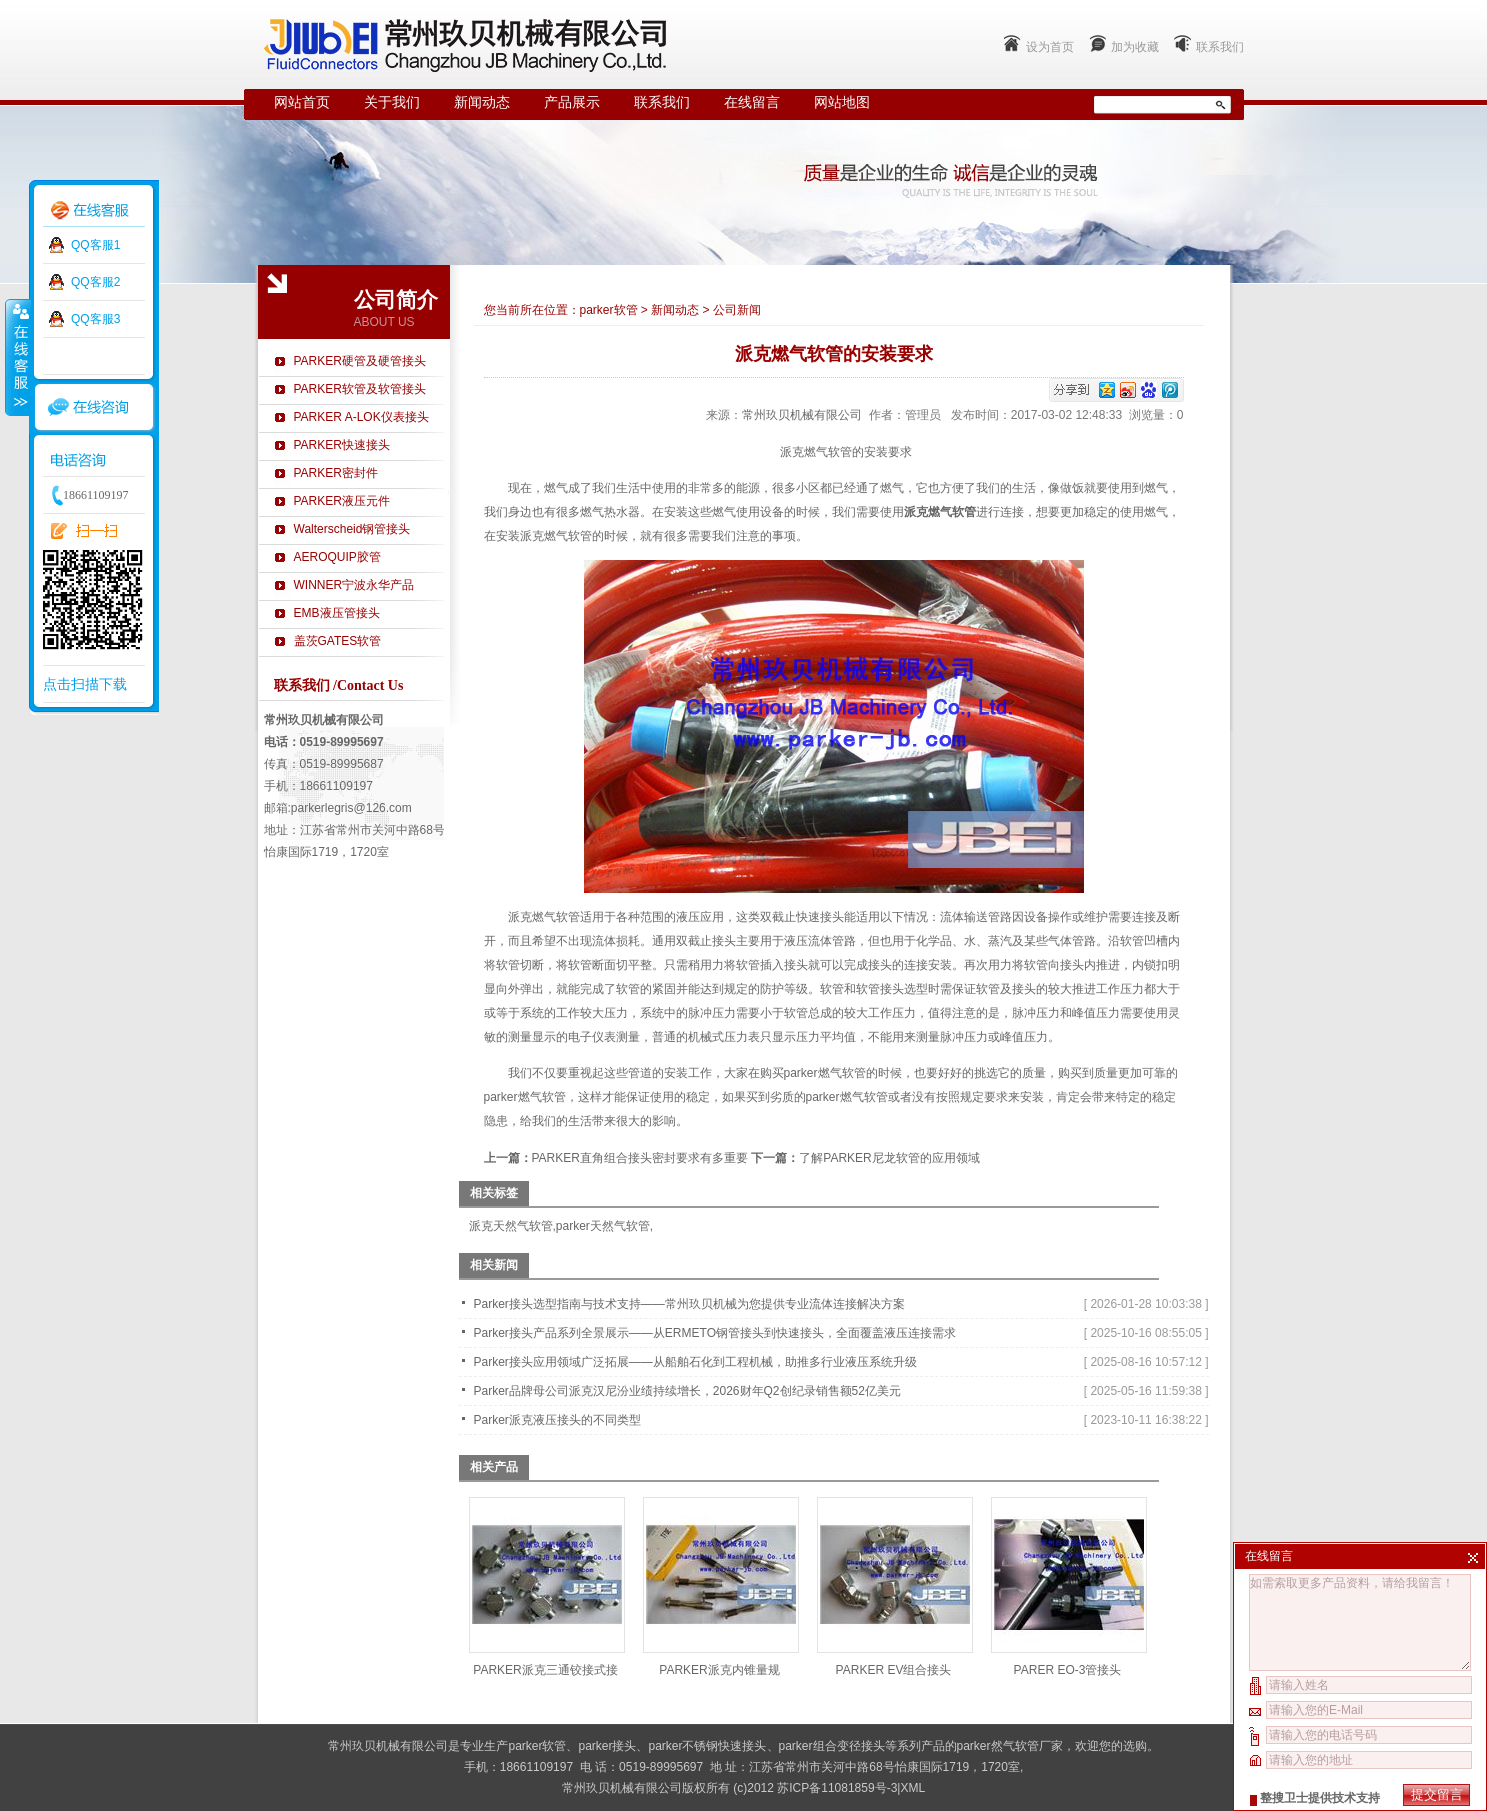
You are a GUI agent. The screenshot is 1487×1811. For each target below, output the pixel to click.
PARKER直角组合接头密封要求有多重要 (640, 1158)
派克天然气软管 (511, 1226)
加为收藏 (1135, 47)
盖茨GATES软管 (338, 641)
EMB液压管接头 (337, 613)
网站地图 (842, 102)
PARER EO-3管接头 (1068, 1670)
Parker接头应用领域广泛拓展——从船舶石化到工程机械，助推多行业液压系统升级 (695, 1362)
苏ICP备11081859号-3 (837, 1788)
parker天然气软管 (603, 1226)
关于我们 (392, 102)
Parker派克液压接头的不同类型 (557, 1420)
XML (912, 1788)
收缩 (17, 357)
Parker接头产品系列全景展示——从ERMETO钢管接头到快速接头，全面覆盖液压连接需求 (715, 1333)
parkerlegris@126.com (351, 808)
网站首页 (302, 102)
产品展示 (572, 102)
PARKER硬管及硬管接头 (360, 361)
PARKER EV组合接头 (894, 1670)
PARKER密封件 (336, 473)
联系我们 (1220, 47)
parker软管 (609, 310)
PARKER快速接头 (342, 445)
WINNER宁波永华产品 (354, 585)
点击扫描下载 (85, 684)
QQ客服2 (95, 282)
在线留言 (752, 102)
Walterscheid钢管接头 (352, 529)
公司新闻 (737, 310)
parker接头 (607, 1746)
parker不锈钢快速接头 (707, 1746)
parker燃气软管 (525, 1097)
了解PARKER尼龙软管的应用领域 (889, 1158)
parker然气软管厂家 (1010, 1746)
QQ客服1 (95, 245)
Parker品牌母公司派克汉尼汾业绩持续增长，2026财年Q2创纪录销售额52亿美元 (687, 1391)
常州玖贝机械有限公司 (802, 415)
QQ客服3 (95, 319)
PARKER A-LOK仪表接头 (361, 417)
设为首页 (1050, 47)
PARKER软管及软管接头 (360, 389)
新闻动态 (482, 102)
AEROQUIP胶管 (337, 557)
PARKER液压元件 (342, 501)
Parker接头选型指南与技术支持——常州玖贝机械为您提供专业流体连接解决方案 (689, 1304)
